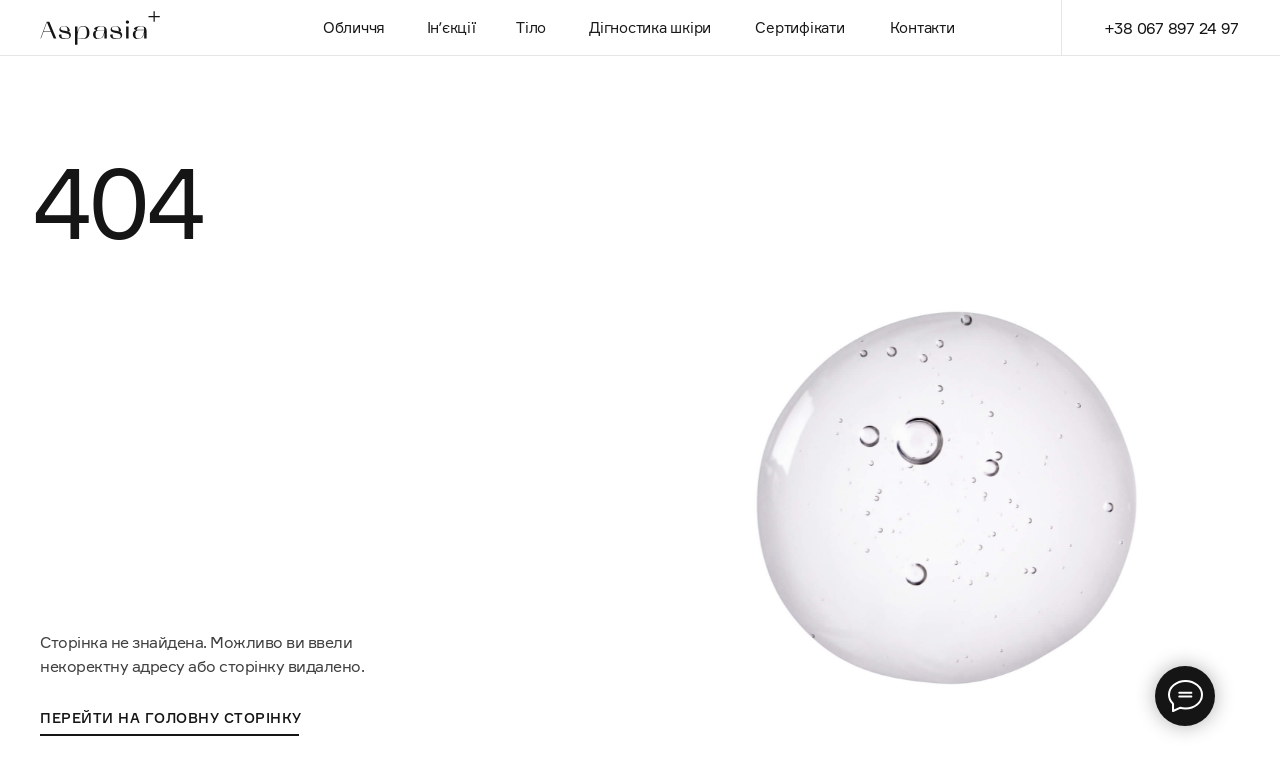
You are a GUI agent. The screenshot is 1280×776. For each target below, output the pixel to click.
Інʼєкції (451, 27)
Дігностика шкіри (650, 27)
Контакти (922, 27)
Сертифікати (799, 27)
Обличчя (354, 27)
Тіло (531, 27)
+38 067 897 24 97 (1171, 28)
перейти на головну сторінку (171, 717)
